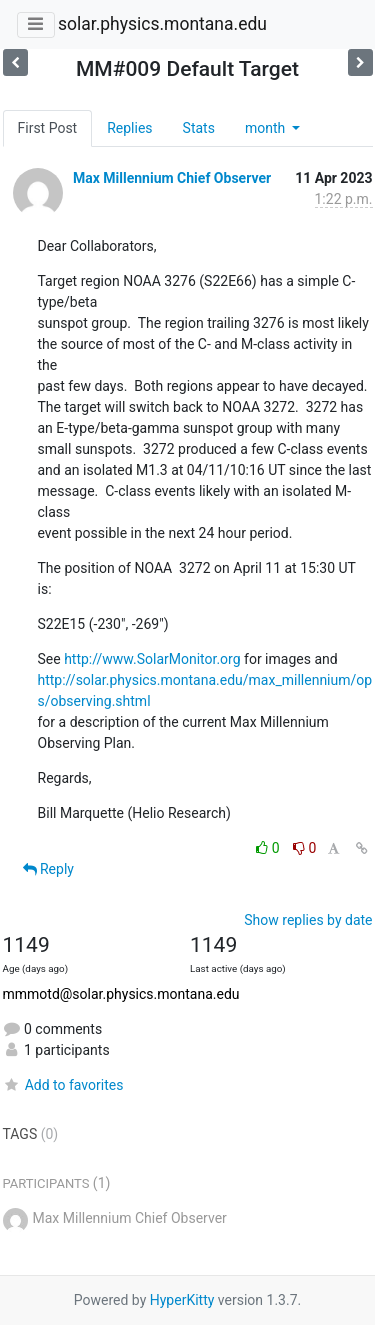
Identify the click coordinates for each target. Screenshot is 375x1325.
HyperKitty (182, 1300)
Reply (48, 869)
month (267, 128)
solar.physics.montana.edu (162, 24)
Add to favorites (63, 1085)
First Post (48, 128)
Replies (129, 128)
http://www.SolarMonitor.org (152, 659)
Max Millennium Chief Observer (172, 178)
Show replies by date (308, 920)
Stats (199, 128)
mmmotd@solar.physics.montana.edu (121, 994)
